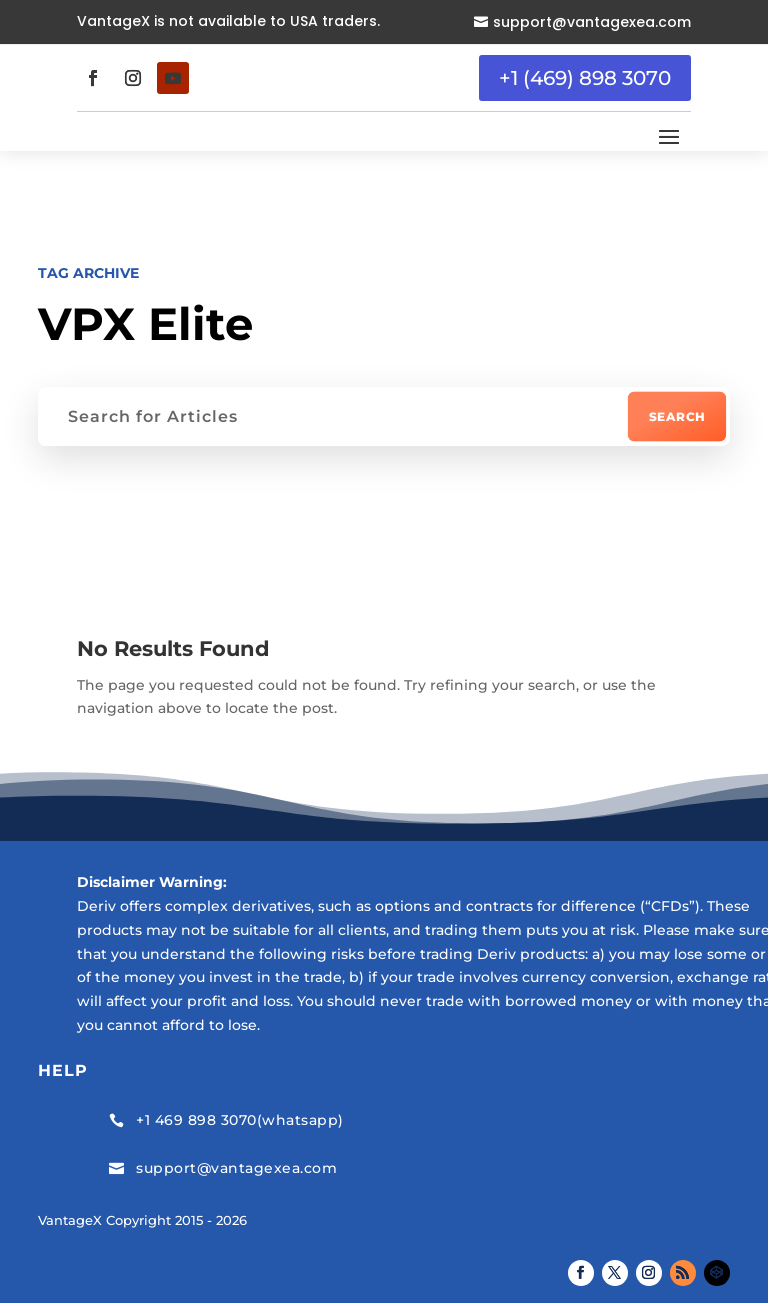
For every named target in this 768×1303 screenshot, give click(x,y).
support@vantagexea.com (592, 22)
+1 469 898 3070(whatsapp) (240, 1120)
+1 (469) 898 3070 (585, 78)
